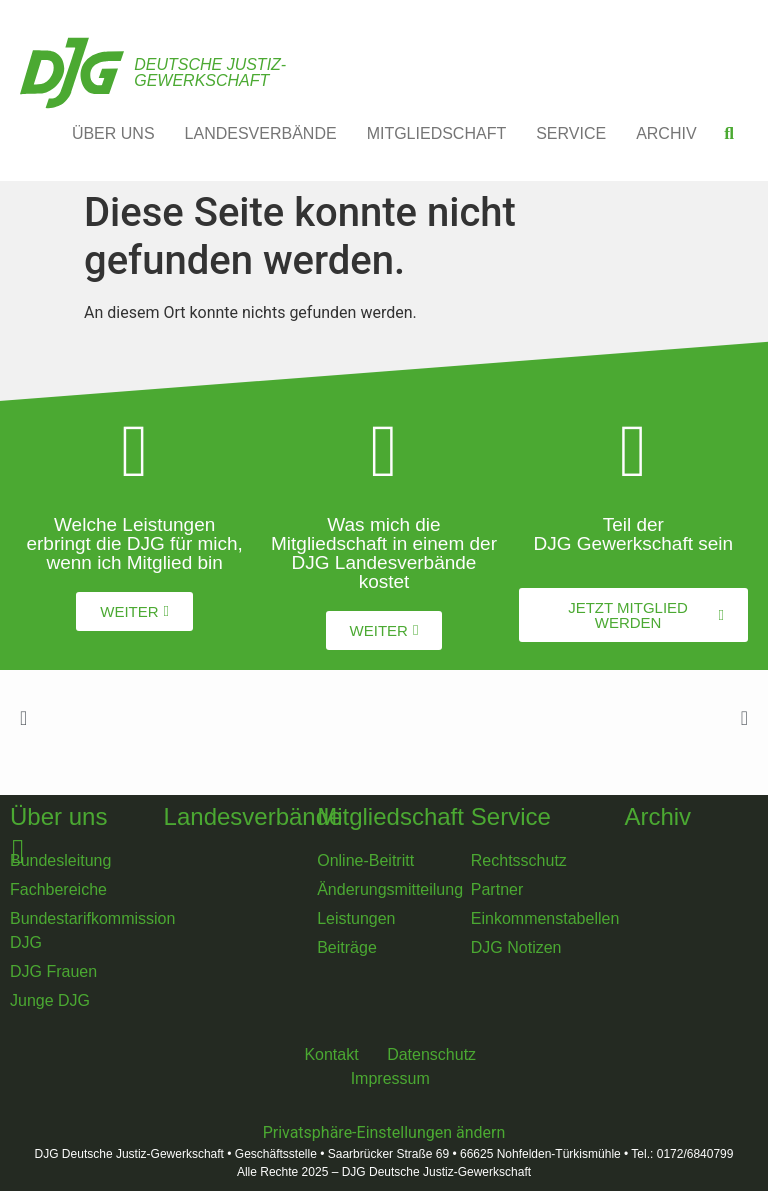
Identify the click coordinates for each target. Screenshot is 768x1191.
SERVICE (571, 133)
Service (511, 816)
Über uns (58, 816)
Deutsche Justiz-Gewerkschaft (210, 72)
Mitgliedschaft (390, 816)
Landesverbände (253, 816)
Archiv (657, 816)
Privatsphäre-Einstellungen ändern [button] (384, 1132)
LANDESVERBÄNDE (261, 133)
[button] (729, 133)
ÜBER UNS (113, 133)
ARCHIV (666, 133)
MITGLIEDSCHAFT (437, 133)
